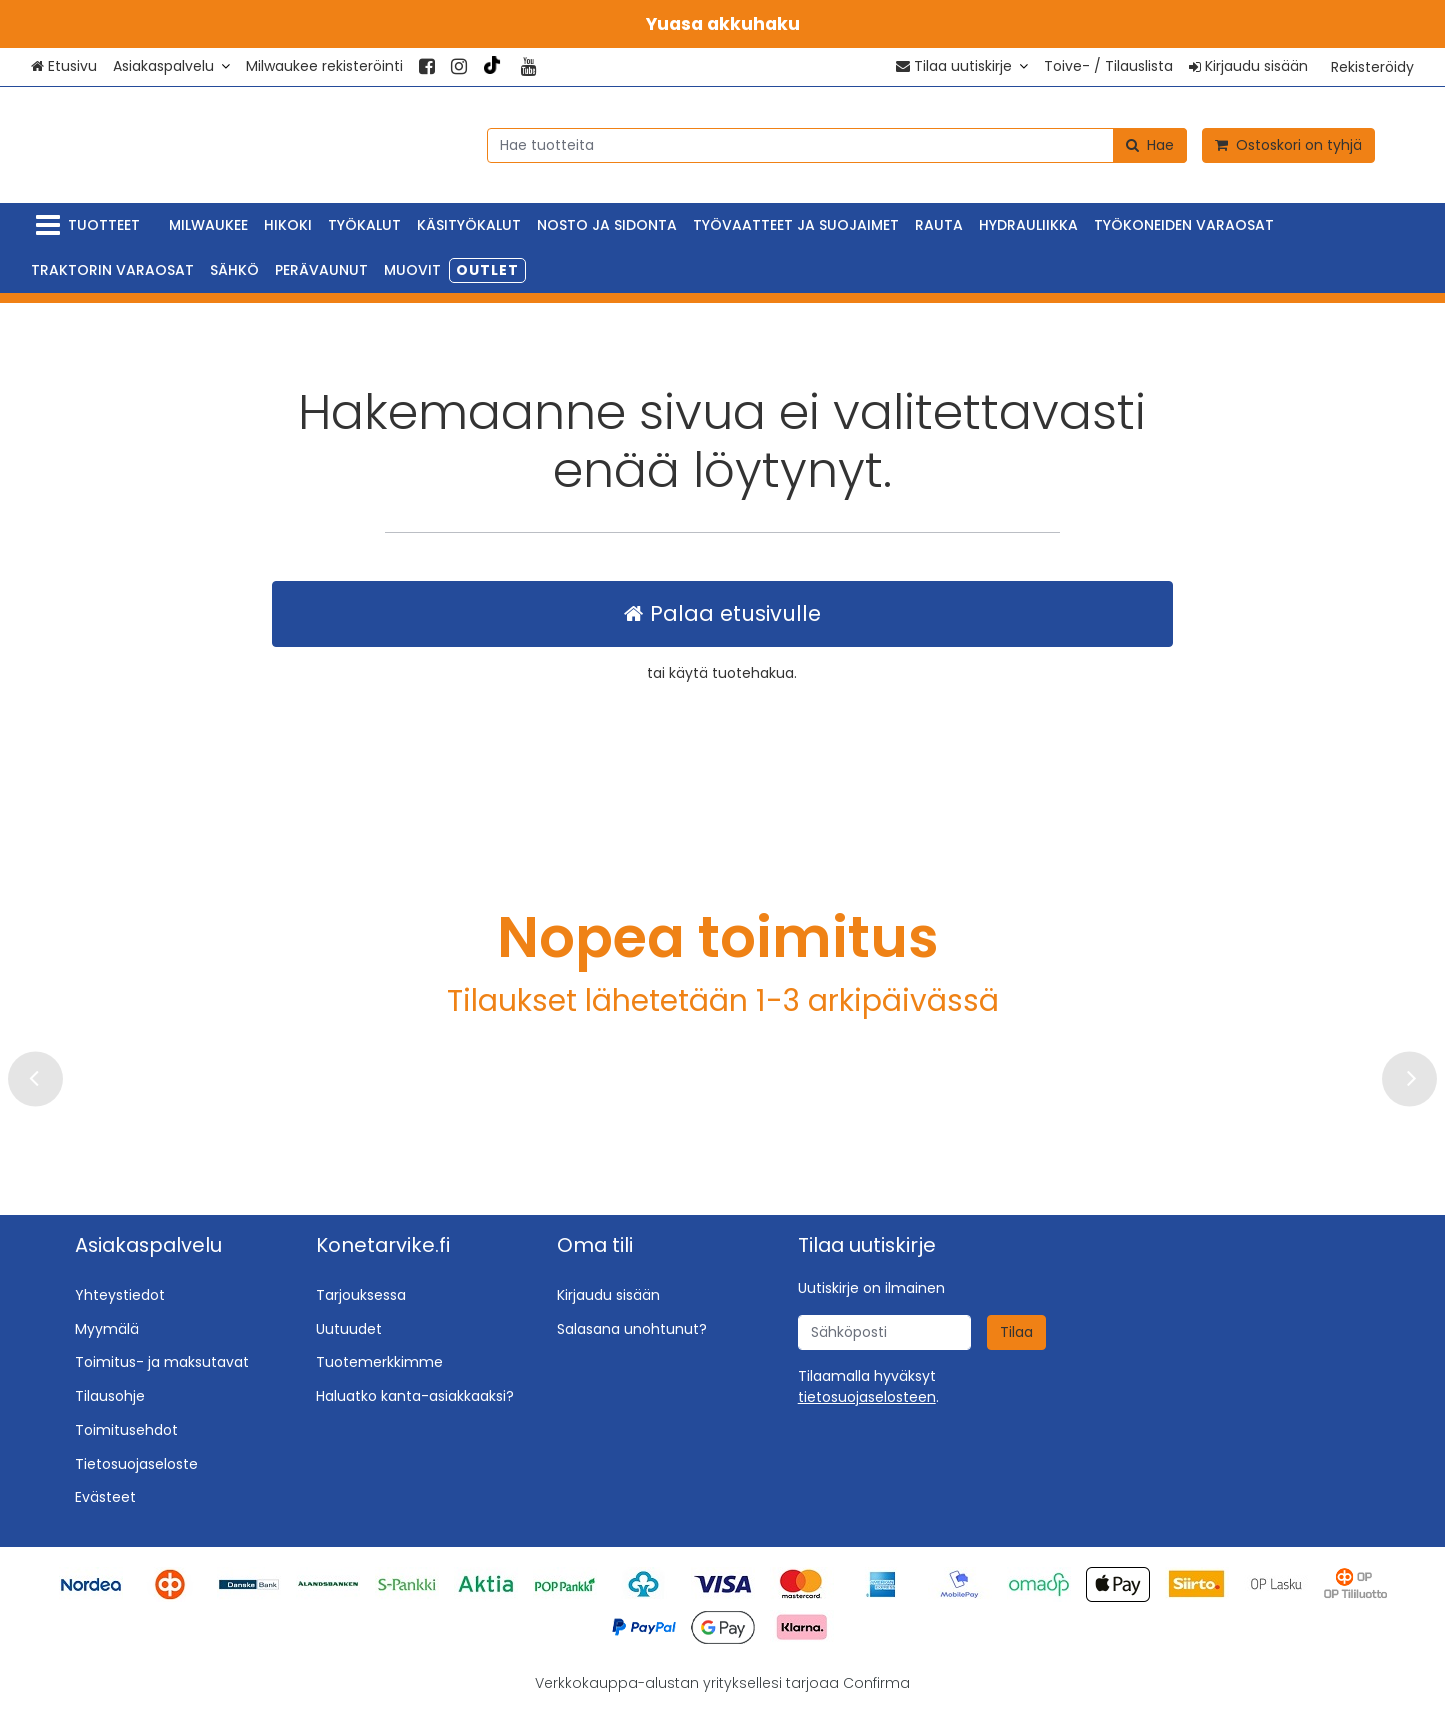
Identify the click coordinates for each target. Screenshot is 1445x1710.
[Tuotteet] (92, 225)
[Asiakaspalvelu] (171, 66)
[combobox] (837, 144)
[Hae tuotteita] (837, 144)
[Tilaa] (1016, 1332)
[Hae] (1150, 144)
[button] (867, 1397)
